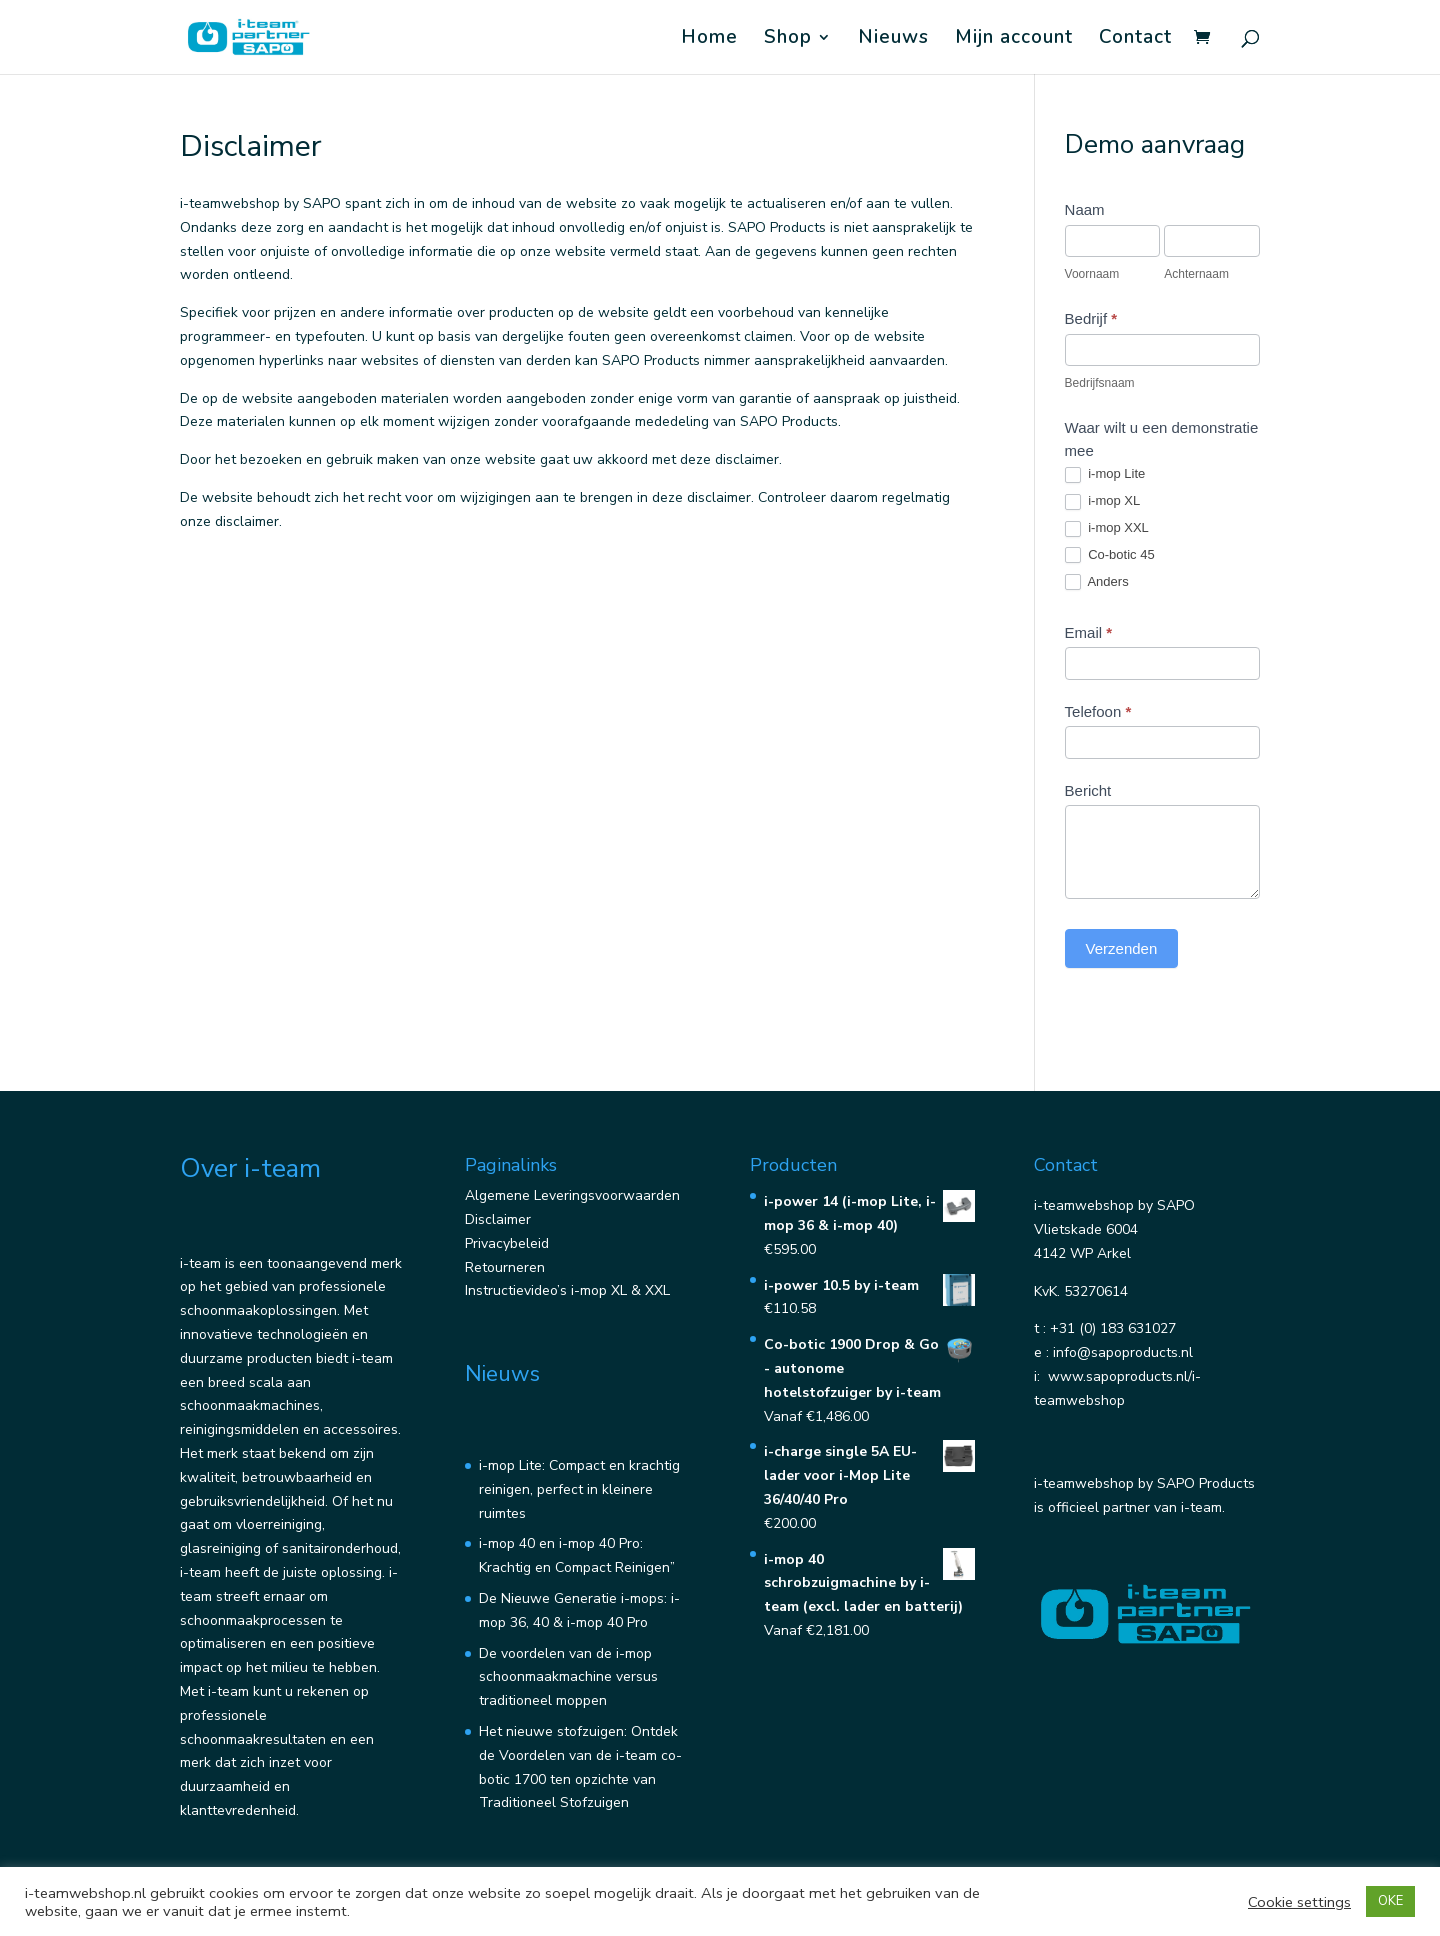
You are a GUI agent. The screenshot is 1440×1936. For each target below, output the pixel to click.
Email (1089, 632)
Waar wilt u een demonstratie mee (1162, 439)
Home (709, 40)
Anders (1097, 582)
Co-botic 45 (1110, 555)
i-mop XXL (1107, 528)
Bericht (1088, 790)
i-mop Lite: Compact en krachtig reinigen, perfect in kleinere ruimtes (579, 1489)
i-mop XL (1103, 501)
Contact (1135, 40)
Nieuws (893, 40)
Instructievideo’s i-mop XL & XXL (567, 1290)
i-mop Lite (1105, 474)
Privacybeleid (507, 1243)
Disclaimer (498, 1219)
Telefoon (1098, 711)
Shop (788, 40)
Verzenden (1122, 948)
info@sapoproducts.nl (1123, 1352)
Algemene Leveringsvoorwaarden (572, 1195)
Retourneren (505, 1267)
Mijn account (1014, 40)
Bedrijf (1091, 318)
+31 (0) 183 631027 (1113, 1328)
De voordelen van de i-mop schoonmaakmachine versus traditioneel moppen (568, 1677)
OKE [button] (1390, 1901)
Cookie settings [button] (1299, 1902)
